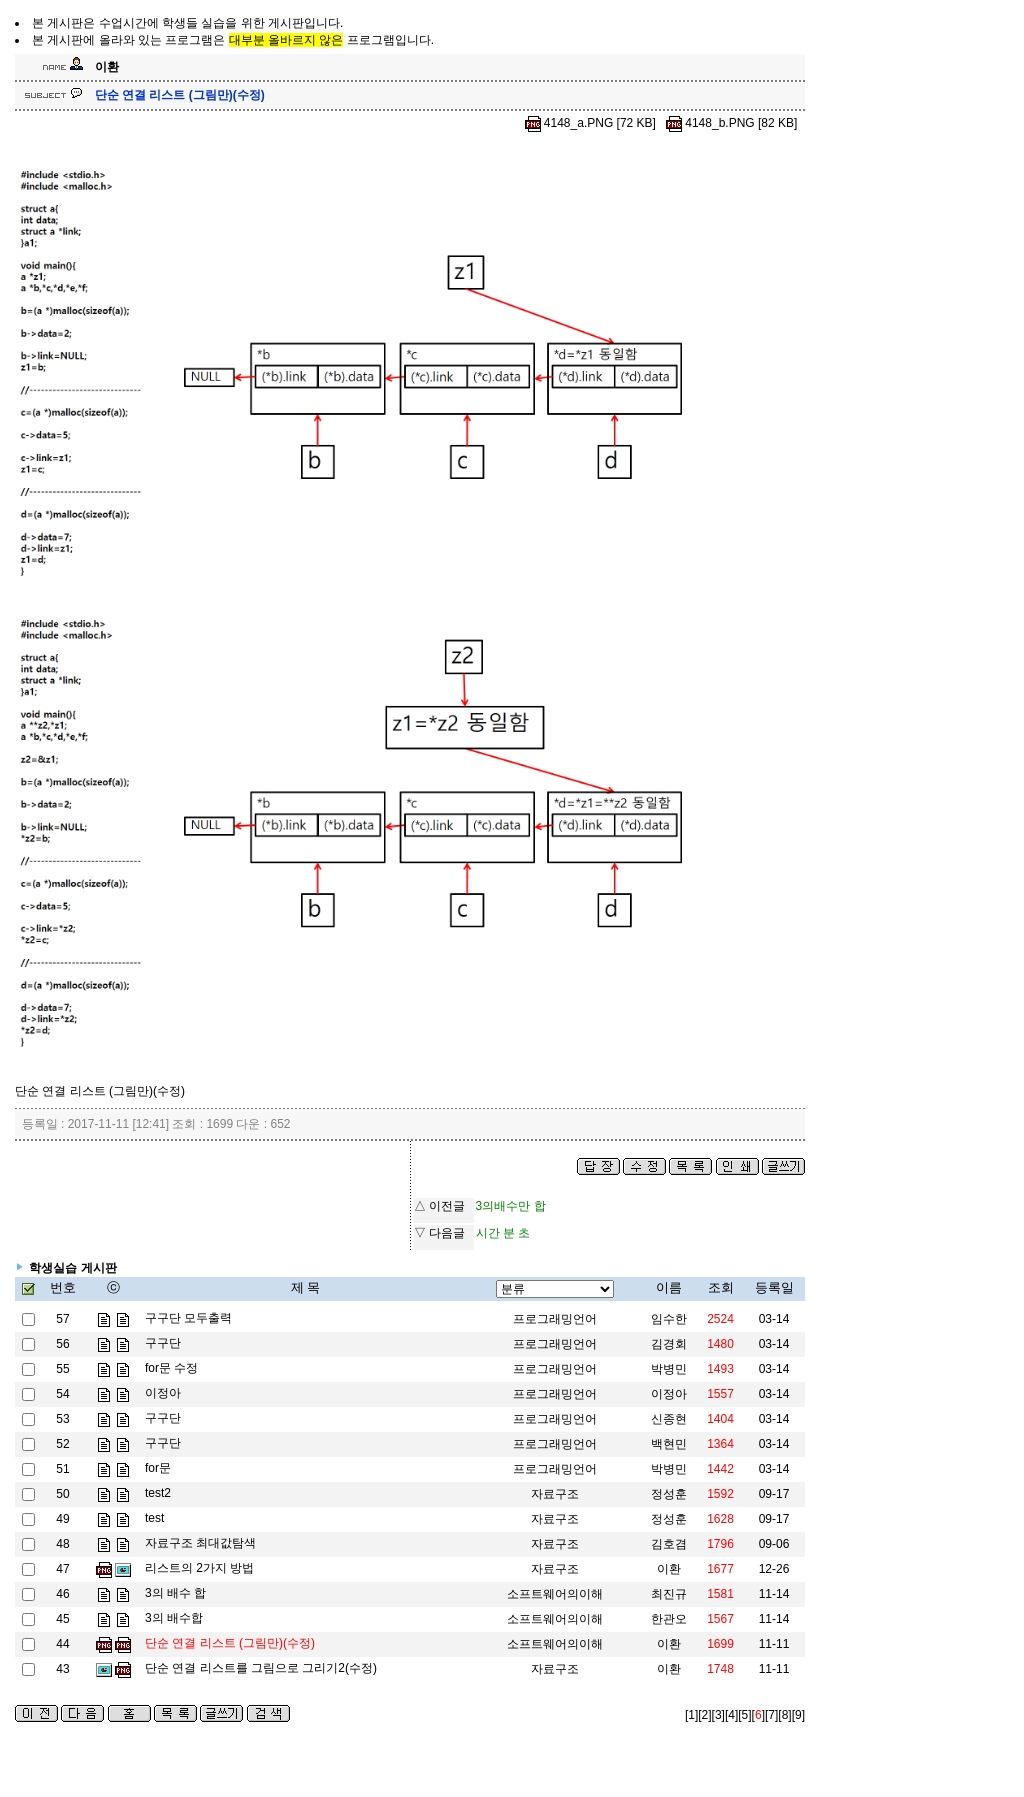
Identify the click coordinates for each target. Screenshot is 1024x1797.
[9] (798, 1715)
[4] (731, 1715)
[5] (744, 1715)
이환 (669, 1644)
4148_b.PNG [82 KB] (730, 123)
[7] (771, 1715)
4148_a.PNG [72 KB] (590, 123)
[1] (691, 1715)
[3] (718, 1715)
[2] (704, 1715)
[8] (784, 1715)
